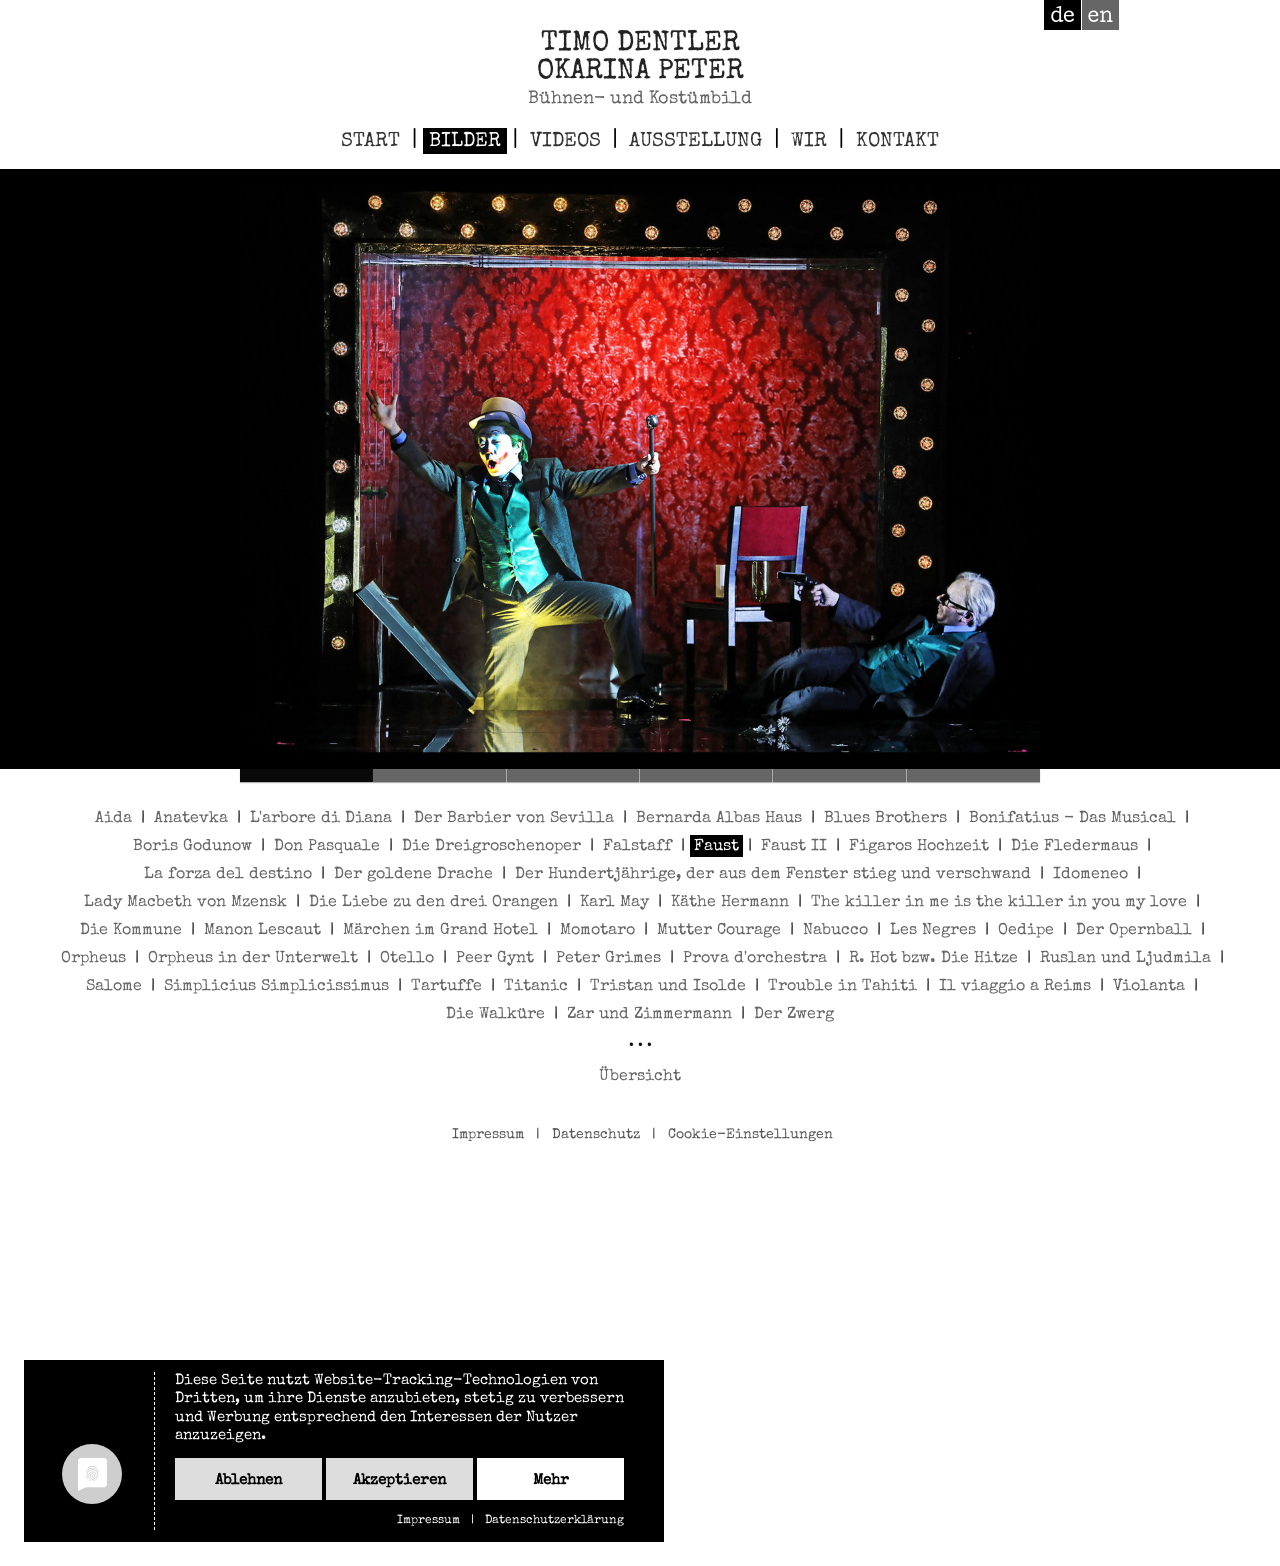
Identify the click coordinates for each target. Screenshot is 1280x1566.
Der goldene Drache (413, 875)
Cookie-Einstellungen (750, 1135)
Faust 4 (706, 775)
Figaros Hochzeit (919, 847)
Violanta (1149, 987)
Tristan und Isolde (668, 987)
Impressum (488, 1135)
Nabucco (835, 931)
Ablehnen (248, 1480)
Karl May (614, 903)
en (1100, 14)
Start (370, 142)
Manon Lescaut (262, 931)
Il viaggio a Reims (1015, 987)
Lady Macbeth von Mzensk (185, 903)
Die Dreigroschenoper (491, 847)
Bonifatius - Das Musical (1072, 819)
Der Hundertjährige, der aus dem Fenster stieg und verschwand (773, 875)
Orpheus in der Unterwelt (253, 959)
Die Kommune (131, 931)
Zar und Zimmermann (649, 1015)
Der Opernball (1134, 931)
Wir (809, 142)
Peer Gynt (495, 959)
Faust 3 (573, 775)
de (1062, 14)
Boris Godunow (192, 847)
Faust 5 (839, 775)
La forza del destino (228, 875)
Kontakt (897, 142)
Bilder (465, 142)
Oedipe (1026, 931)
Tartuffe (446, 987)
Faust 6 (973, 775)
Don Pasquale (327, 847)
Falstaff (637, 847)
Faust (716, 847)
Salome (114, 987)
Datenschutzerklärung (554, 1521)
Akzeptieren (399, 1480)
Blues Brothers (885, 819)
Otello (407, 959)
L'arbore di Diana (321, 819)
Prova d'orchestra (755, 959)
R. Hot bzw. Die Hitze (933, 959)
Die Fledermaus (1074, 847)
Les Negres (933, 931)
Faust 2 (439, 775)
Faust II (794, 847)
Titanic (536, 987)
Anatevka (191, 819)
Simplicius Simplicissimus (276, 987)
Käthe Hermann (730, 903)
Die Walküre (495, 1015)
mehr (551, 1480)
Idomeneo (1090, 875)
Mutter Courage (719, 931)
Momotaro (597, 931)
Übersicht (640, 1077)
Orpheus (93, 959)
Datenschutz (596, 1135)
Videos (565, 142)
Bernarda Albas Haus (719, 819)
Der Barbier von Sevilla (514, 819)
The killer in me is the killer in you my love (999, 903)
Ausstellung (695, 142)
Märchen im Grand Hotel (440, 931)
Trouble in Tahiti (842, 987)
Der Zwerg (794, 1015)
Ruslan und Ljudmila (1125, 959)
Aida (113, 819)
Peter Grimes (608, 959)
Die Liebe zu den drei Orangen (433, 903)
